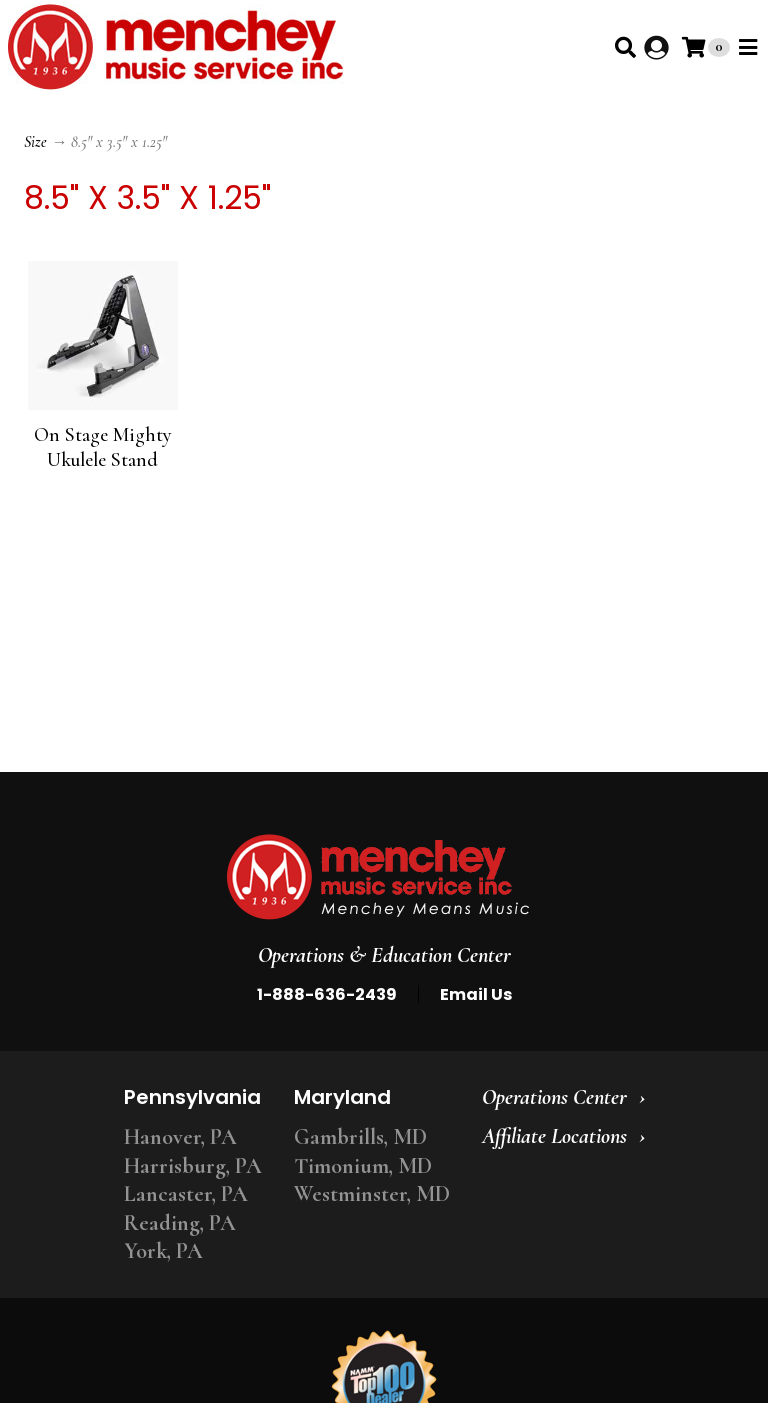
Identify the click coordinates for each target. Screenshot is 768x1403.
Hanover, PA (180, 1137)
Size (35, 142)
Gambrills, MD (360, 1137)
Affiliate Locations (554, 1136)
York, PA (163, 1251)
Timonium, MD (363, 1166)
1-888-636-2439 (327, 994)
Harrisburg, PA (193, 1166)
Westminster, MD (372, 1194)
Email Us (476, 994)
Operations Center (554, 1097)
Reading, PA (180, 1223)
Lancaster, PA (186, 1194)
